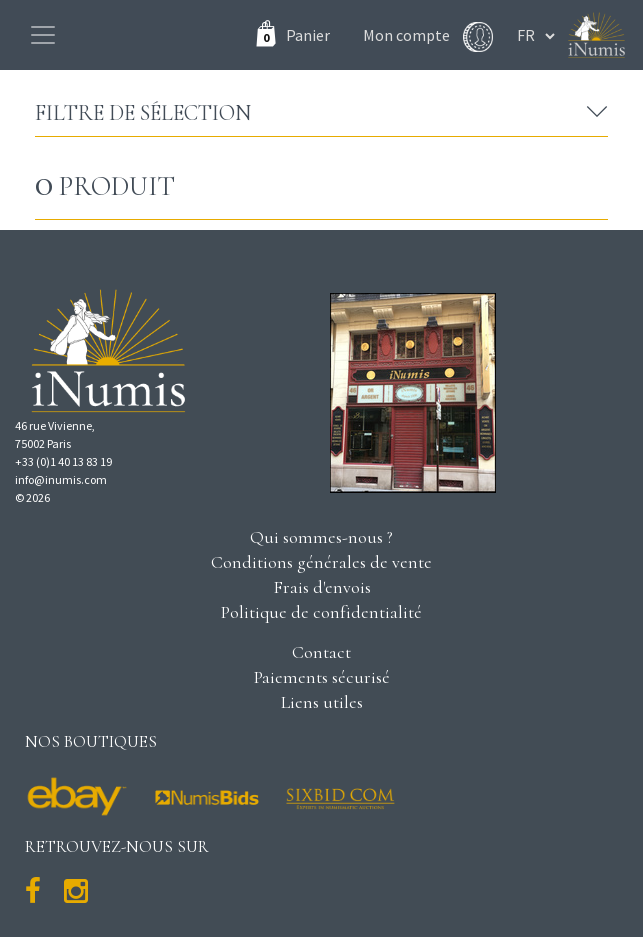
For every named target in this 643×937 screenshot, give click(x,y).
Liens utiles (322, 702)
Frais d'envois (322, 587)
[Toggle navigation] (43, 35)
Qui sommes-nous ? (321, 537)
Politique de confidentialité (321, 612)
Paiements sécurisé (322, 677)
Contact (321, 652)
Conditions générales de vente (321, 562)
